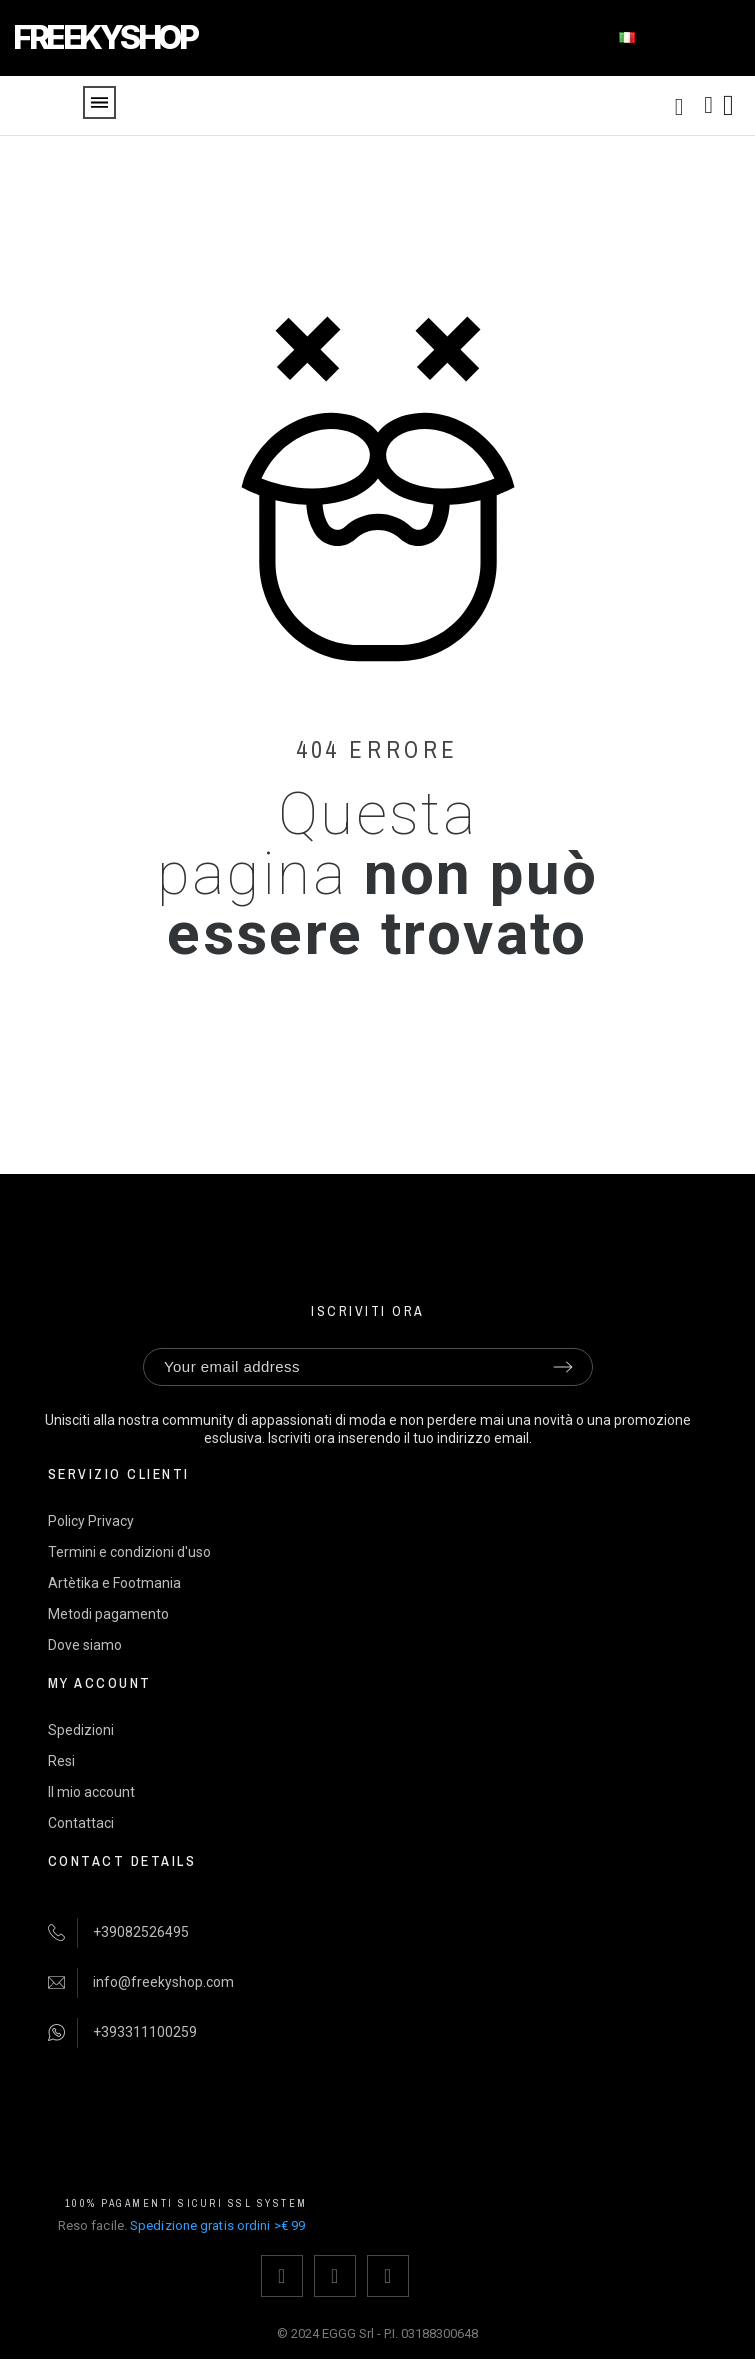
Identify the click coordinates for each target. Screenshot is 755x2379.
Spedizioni (81, 1730)
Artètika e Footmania (114, 1583)
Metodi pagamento (108, 1614)
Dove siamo (85, 1645)
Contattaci (81, 1823)
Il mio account (91, 1792)
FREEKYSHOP (104, 37)
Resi (61, 1761)
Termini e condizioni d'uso (129, 1552)
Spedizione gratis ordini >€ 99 (217, 2225)
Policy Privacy (91, 1521)
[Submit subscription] (563, 1367)
